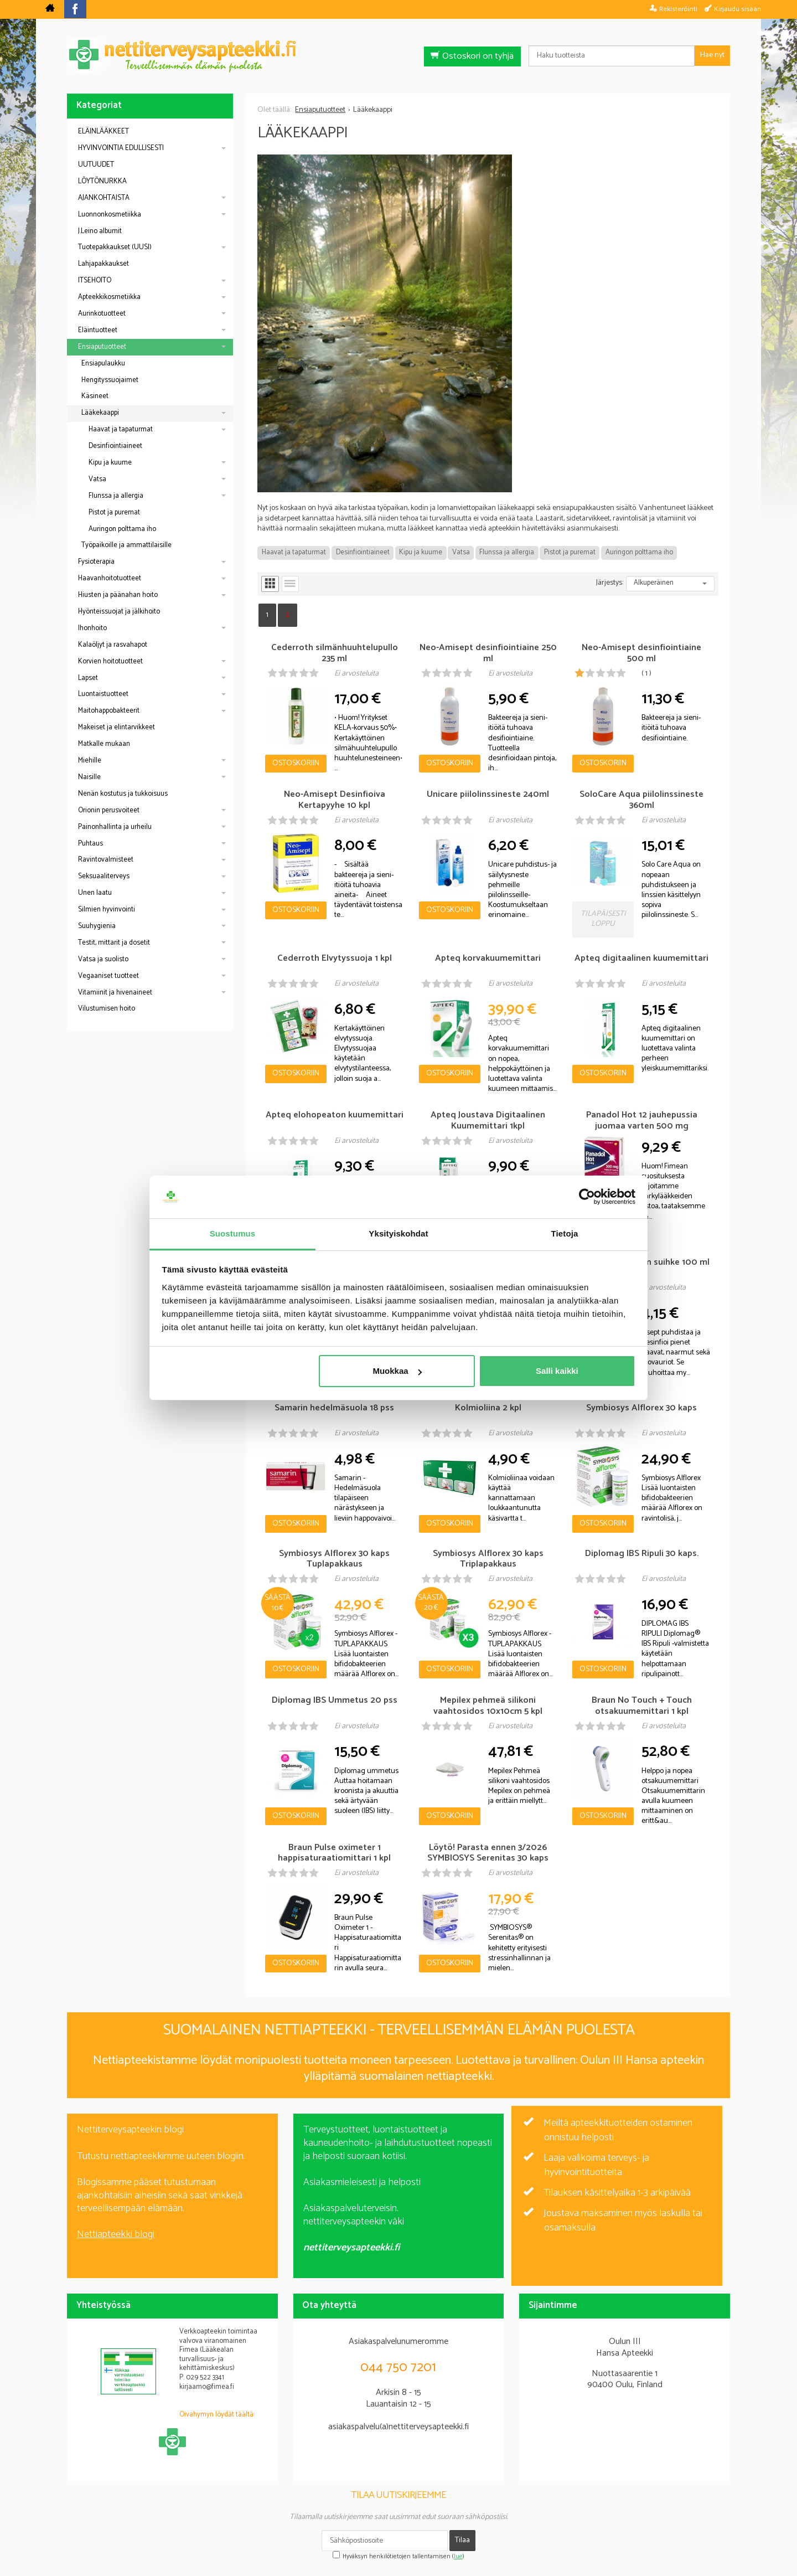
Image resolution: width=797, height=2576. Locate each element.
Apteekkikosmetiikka (109, 297)
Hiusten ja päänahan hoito (118, 595)
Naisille (89, 777)
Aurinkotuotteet (102, 314)
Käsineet (94, 396)
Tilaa (462, 2540)
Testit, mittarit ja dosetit (114, 943)
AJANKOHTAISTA (104, 198)
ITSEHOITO (94, 280)
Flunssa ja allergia (506, 552)
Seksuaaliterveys (104, 876)
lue (458, 2557)
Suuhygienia (97, 926)
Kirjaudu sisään (737, 9)
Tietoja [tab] (564, 1233)
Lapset (88, 678)
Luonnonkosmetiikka (109, 214)
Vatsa (461, 552)
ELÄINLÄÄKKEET (103, 131)
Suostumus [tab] (233, 1233)
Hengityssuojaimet (109, 380)
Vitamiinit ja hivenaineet (115, 992)
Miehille (89, 760)
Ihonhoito (92, 628)
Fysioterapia (96, 562)
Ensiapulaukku (103, 363)
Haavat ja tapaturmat (294, 552)
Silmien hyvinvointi (106, 909)
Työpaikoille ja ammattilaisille (126, 545)
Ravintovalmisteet (105, 859)
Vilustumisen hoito (106, 1008)
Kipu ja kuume (420, 552)
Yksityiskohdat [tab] (398, 1233)
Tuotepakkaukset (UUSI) (115, 247)
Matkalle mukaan (104, 744)
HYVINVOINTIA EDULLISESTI (121, 148)
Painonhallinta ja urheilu (115, 827)
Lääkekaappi (100, 413)
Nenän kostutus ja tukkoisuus (123, 794)
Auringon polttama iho (639, 552)
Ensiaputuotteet (102, 347)
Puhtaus (90, 843)
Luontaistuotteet (103, 694)
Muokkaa (396, 1370)
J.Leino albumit (100, 231)
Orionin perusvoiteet (108, 810)
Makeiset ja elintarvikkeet (116, 727)
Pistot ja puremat (570, 552)
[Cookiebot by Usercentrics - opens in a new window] (587, 1197)
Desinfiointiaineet (363, 552)
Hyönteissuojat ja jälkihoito (119, 611)
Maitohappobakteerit (108, 711)
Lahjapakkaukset (103, 264)
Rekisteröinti (678, 9)
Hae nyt (712, 55)
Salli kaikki (557, 1370)
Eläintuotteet (97, 330)
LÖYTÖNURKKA (102, 181)
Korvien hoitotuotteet (110, 661)
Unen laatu (95, 893)
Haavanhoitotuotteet (109, 578)
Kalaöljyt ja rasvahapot (112, 645)
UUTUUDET (96, 165)
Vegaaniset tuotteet (108, 976)
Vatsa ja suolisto (103, 959)
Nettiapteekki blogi (115, 2234)
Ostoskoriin (295, 763)
